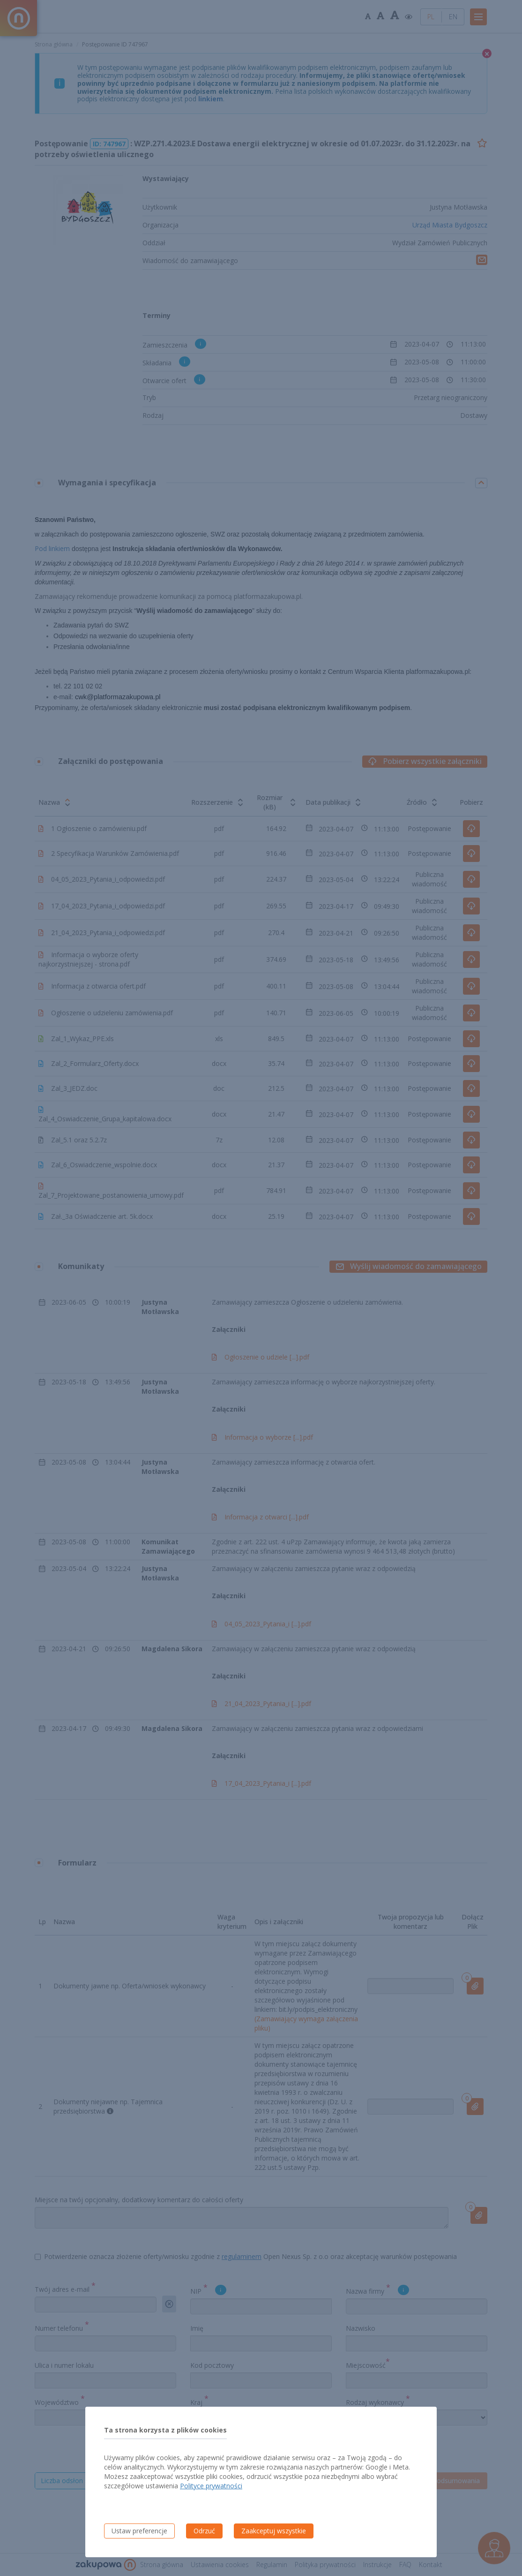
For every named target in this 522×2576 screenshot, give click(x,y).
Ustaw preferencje (139, 2530)
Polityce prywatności (211, 2485)
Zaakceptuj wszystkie (273, 2530)
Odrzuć (204, 2530)
